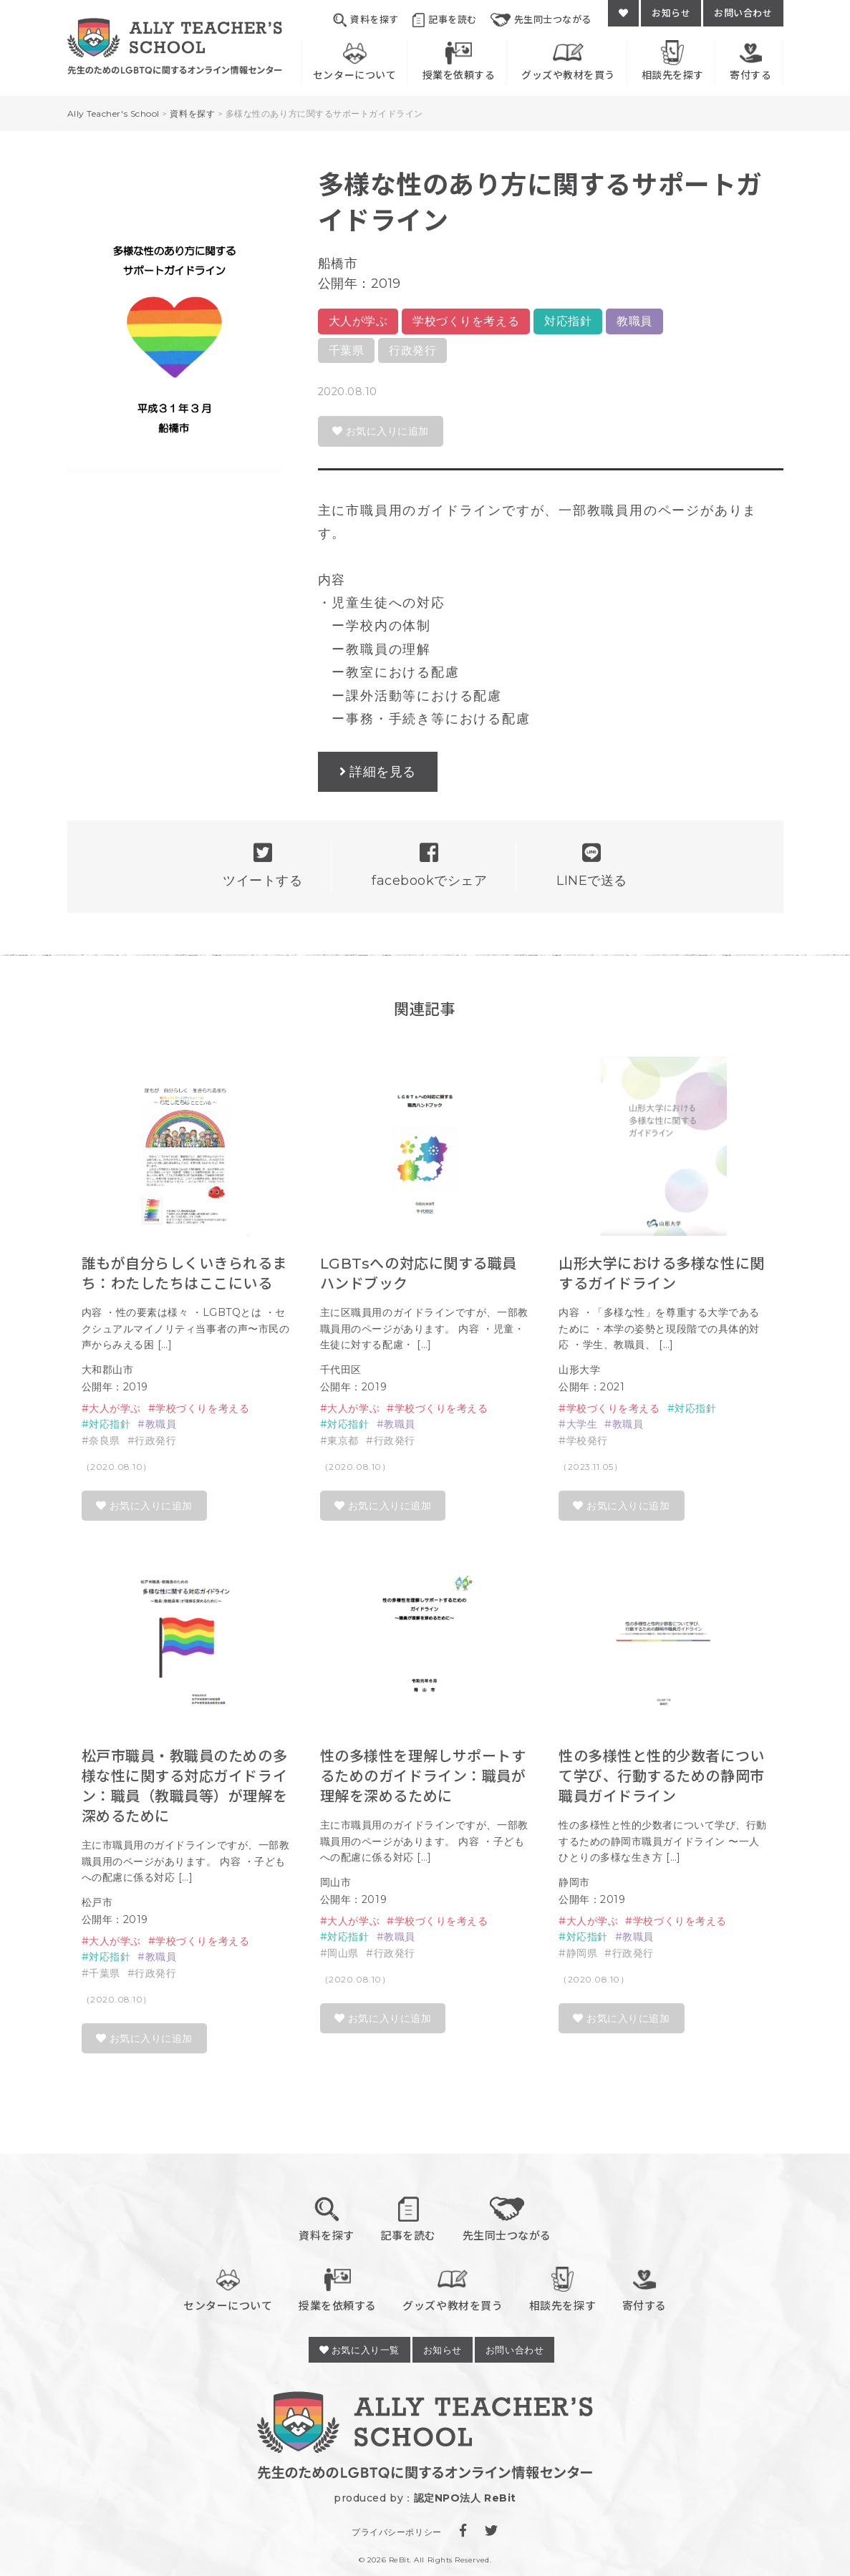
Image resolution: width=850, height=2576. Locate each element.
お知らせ (671, 13)
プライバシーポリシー (396, 2532)
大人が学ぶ (358, 321)
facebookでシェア (429, 865)
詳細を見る (382, 772)
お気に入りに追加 (380, 431)
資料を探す (366, 20)
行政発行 (412, 350)
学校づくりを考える (465, 321)
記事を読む (444, 20)
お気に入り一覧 (359, 2349)
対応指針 (567, 321)
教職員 (634, 321)
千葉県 (346, 350)
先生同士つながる (541, 20)
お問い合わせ (743, 13)
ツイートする (262, 865)
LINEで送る (591, 865)
